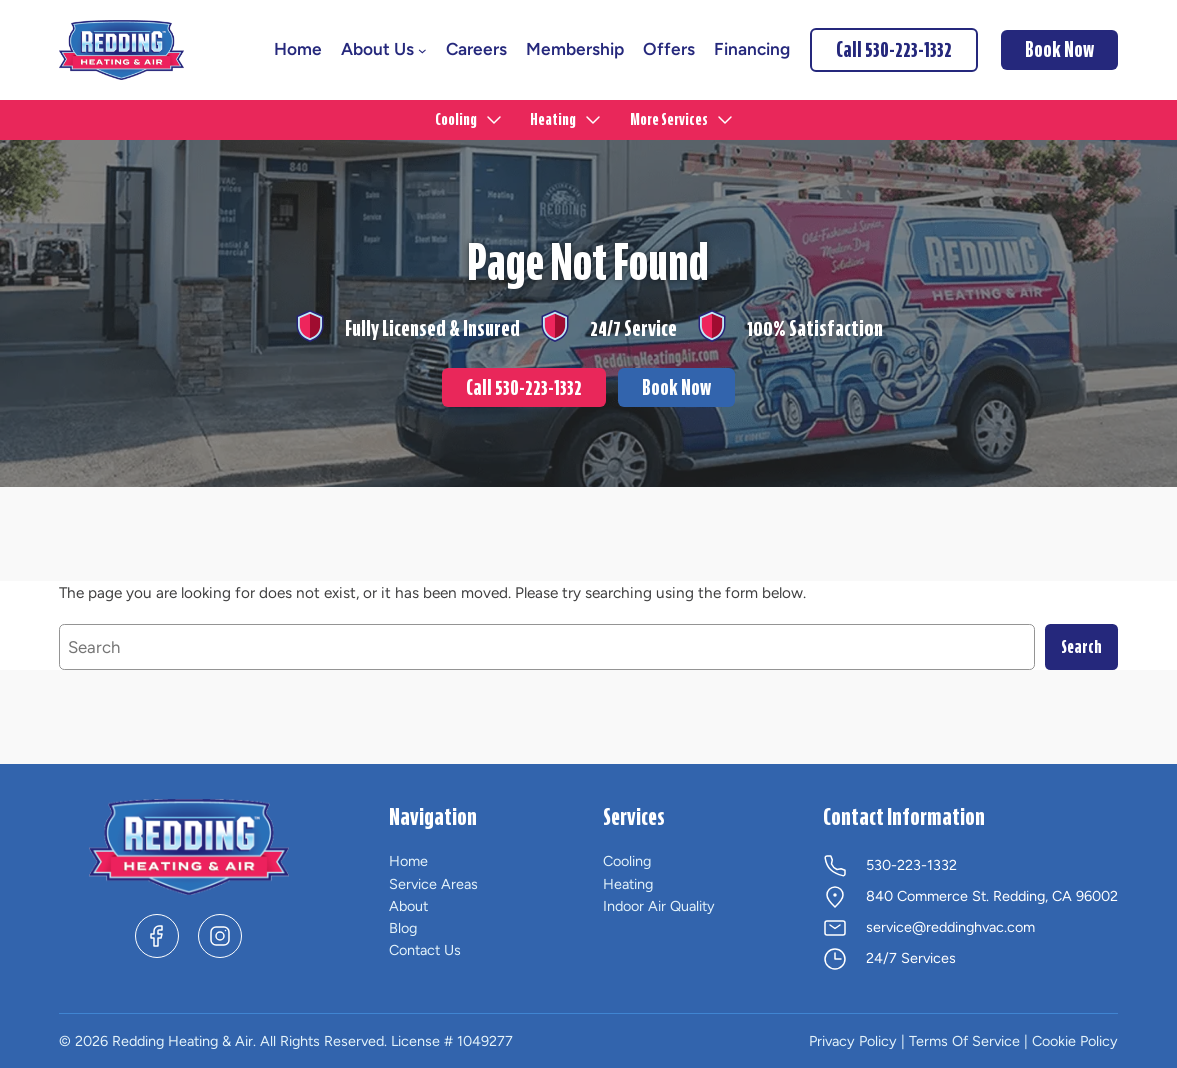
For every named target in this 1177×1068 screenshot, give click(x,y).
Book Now (676, 388)
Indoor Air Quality (659, 906)
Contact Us (425, 950)
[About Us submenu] (422, 50)
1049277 (485, 1041)
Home (408, 861)
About (408, 906)
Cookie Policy (1075, 1041)
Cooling (627, 861)
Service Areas (433, 884)
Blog (403, 928)
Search (1081, 647)
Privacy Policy (853, 1041)
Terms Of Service (964, 1041)
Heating (628, 884)
